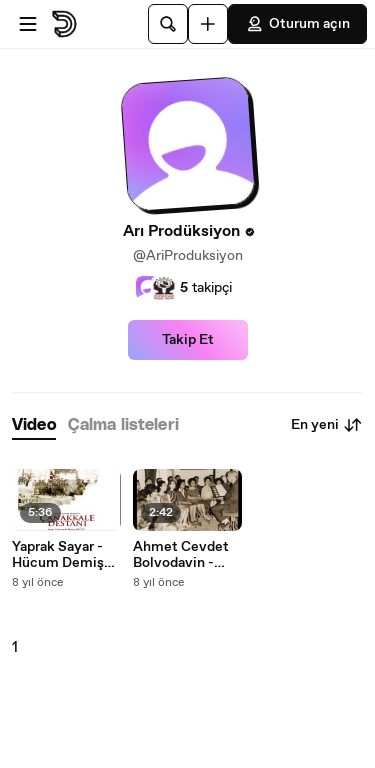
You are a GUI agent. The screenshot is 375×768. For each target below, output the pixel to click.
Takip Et (188, 340)
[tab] (34, 425)
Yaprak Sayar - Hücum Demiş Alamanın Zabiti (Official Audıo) (63, 555)
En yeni (327, 425)
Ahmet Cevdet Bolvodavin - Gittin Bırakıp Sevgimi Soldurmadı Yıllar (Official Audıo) (187, 555)
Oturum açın (297, 24)
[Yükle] (208, 24)
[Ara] (168, 24)
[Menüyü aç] (28, 24)
